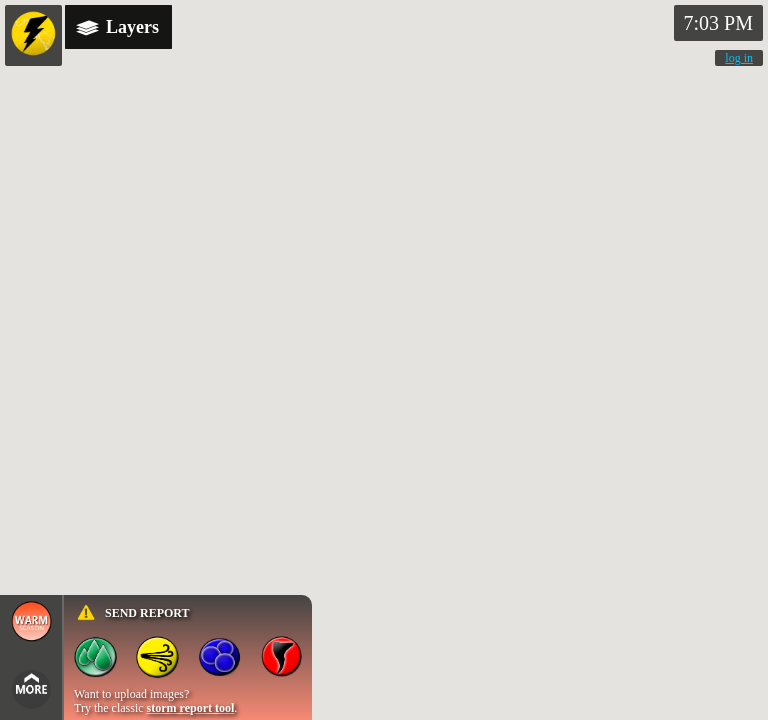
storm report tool (191, 708)
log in (739, 58)
